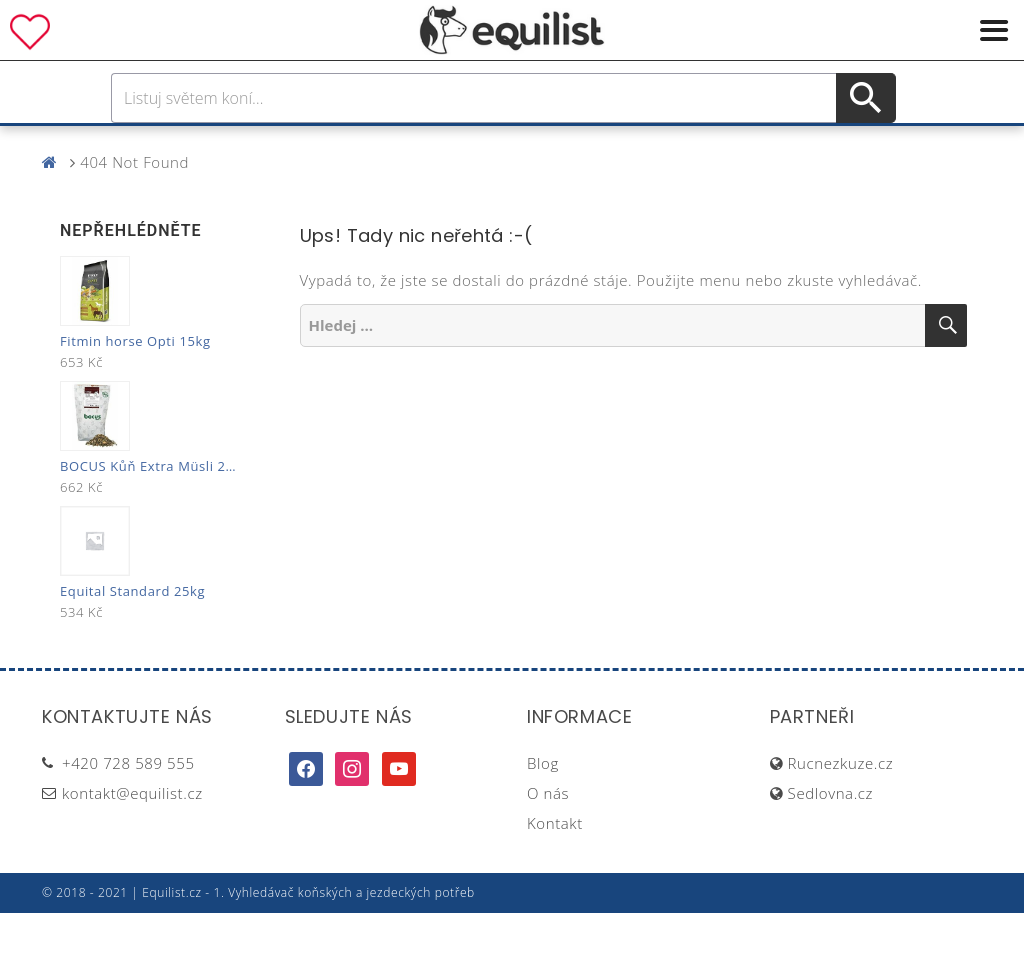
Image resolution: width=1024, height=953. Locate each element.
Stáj (655, 145)
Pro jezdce (348, 145)
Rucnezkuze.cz (841, 803)
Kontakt (555, 863)
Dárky (809, 145)
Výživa (585, 145)
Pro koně (231, 145)
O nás (548, 833)
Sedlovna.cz (830, 833)
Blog (543, 803)
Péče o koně (477, 145)
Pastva (727, 145)
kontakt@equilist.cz (132, 833)
